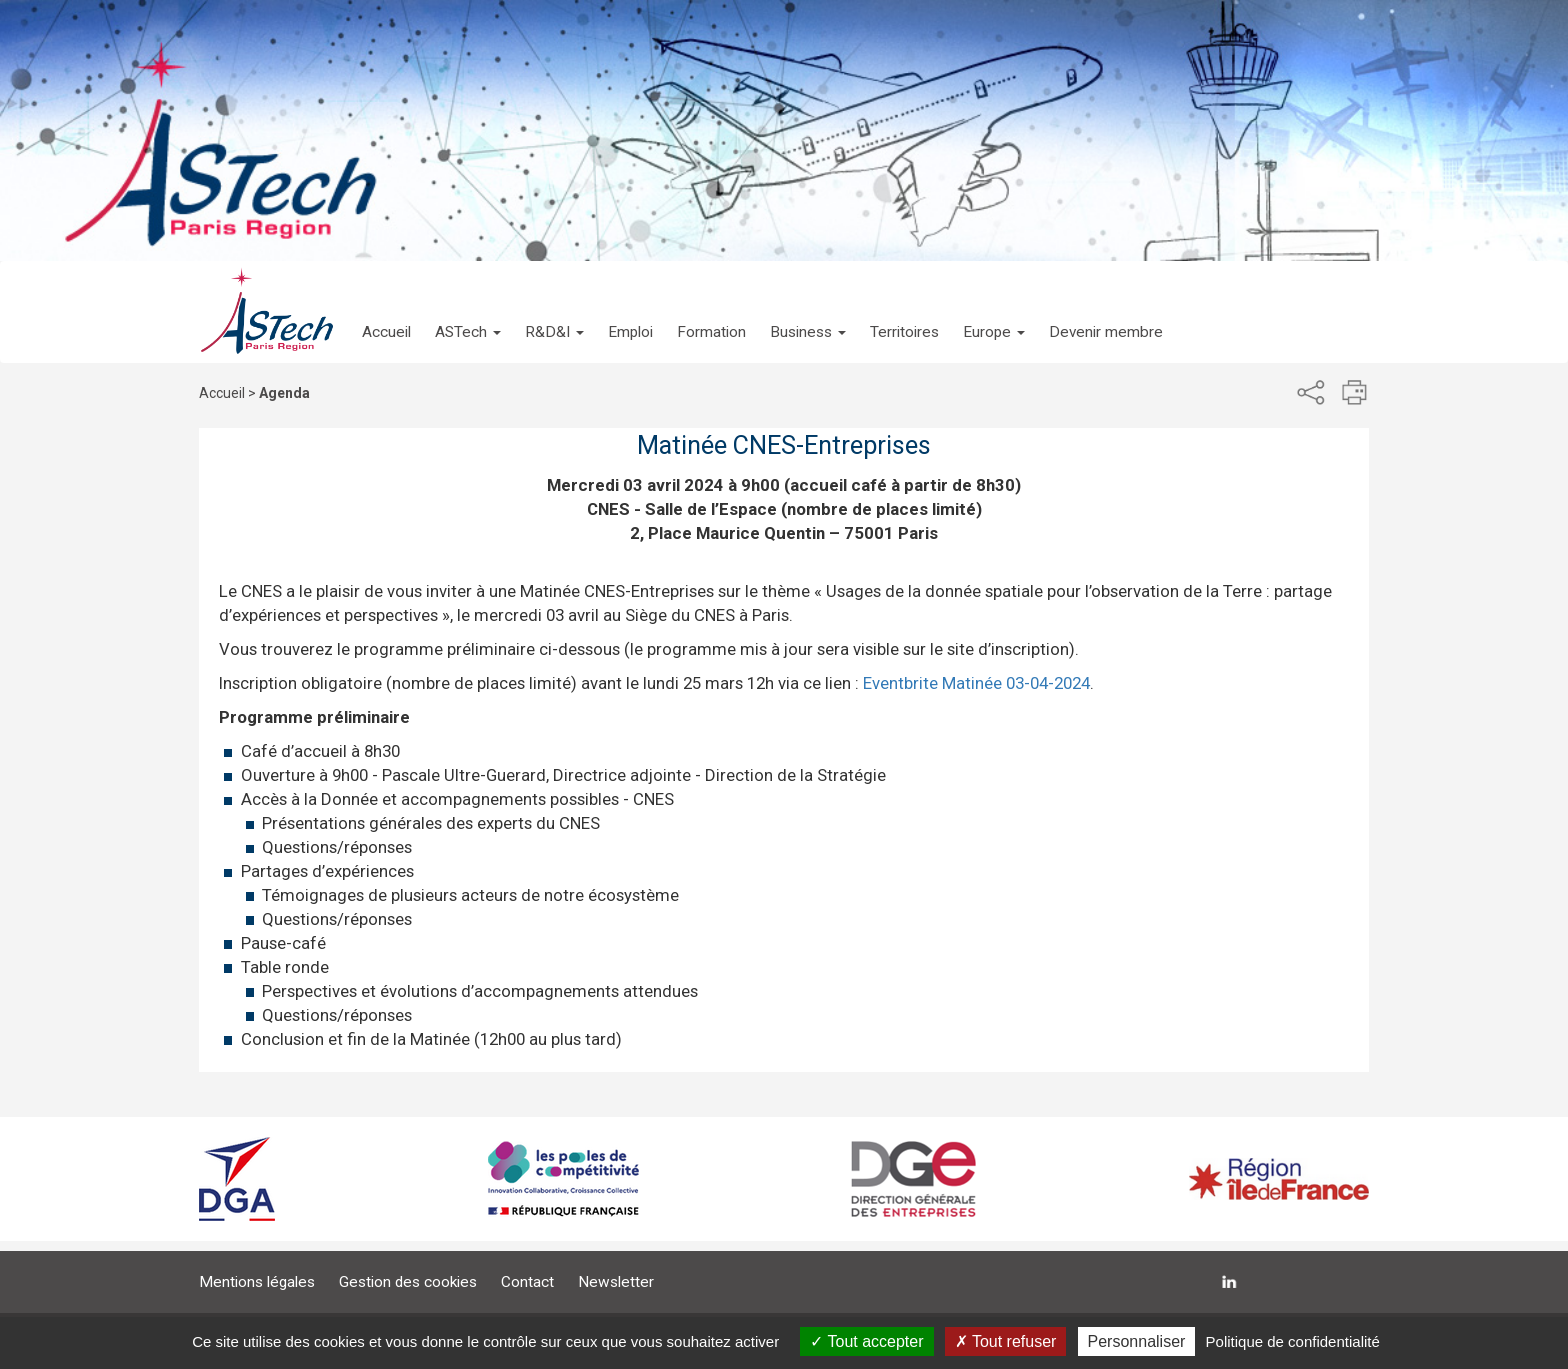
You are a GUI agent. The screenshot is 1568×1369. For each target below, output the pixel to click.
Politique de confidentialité (1293, 1341)
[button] (468, 312)
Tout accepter (866, 1341)
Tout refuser (1006, 1341)
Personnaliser (1137, 1341)
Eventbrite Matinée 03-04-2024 (976, 683)
